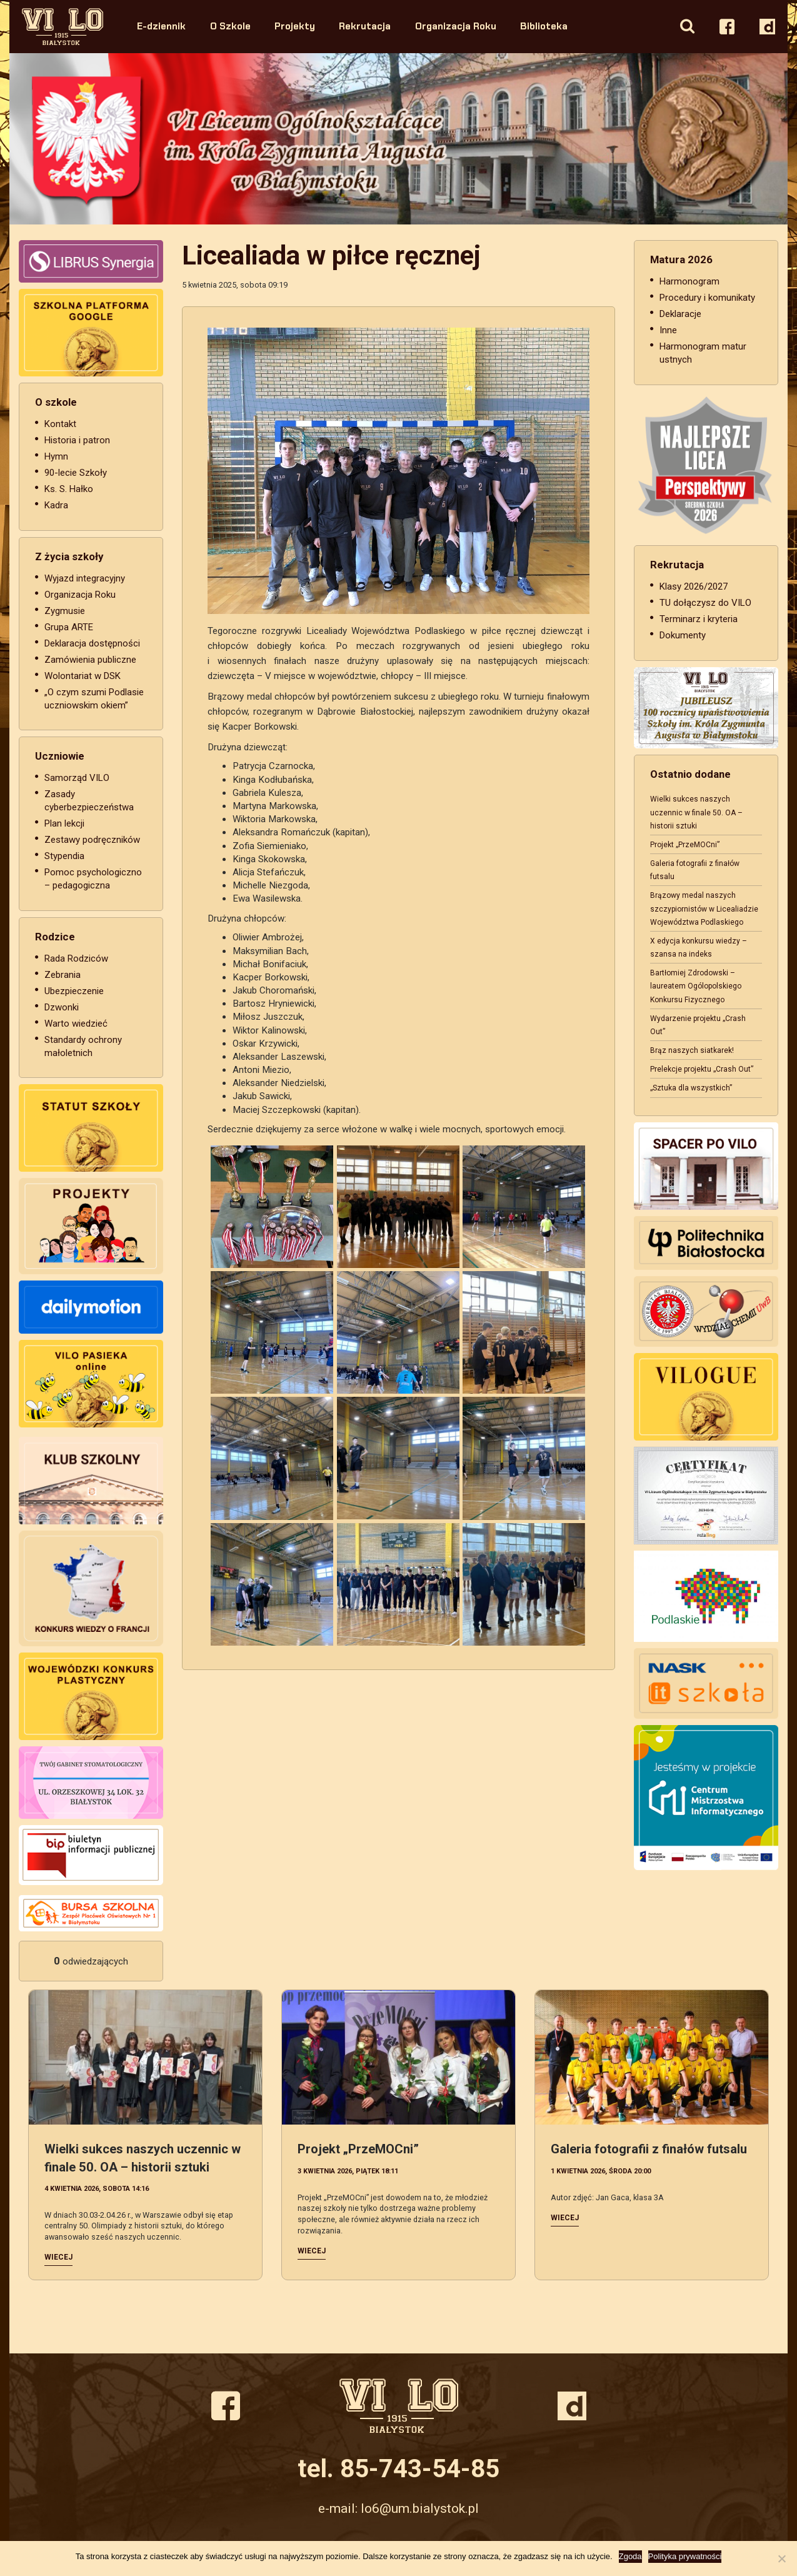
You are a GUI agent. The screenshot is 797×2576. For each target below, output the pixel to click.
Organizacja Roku (455, 26)
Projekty (294, 26)
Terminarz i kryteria (698, 619)
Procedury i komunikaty (707, 297)
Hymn (56, 456)
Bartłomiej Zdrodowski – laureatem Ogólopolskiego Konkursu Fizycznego (695, 986)
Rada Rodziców (76, 958)
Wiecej (58, 2257)
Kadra (56, 505)
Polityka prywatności (685, 2556)
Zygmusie (64, 610)
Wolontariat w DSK (82, 676)
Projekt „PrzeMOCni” (684, 844)
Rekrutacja (365, 26)
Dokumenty (682, 635)
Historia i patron (77, 440)
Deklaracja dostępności (92, 643)
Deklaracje (680, 313)
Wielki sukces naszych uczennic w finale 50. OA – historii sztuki (696, 812)
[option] (398, 138)
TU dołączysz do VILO (705, 602)
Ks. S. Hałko (68, 489)
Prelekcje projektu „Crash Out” (701, 1069)
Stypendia (64, 856)
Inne (668, 330)
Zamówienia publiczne (90, 659)
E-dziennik (161, 26)
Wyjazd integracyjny (84, 578)
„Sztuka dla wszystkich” (691, 1088)
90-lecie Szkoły (75, 472)
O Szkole (230, 26)
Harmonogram (689, 281)
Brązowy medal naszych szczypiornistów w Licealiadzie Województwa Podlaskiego (704, 908)
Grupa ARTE (68, 627)
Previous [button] (48, 138)
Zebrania (62, 974)
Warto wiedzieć (76, 1023)
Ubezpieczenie (74, 991)
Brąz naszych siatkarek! (692, 1050)
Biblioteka (544, 26)
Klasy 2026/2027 (693, 586)
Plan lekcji (64, 823)
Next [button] (749, 138)
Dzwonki (61, 1007)
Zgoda (630, 2556)
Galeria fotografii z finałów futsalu (649, 2148)
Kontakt (60, 424)
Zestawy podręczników (92, 839)
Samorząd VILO (76, 777)
